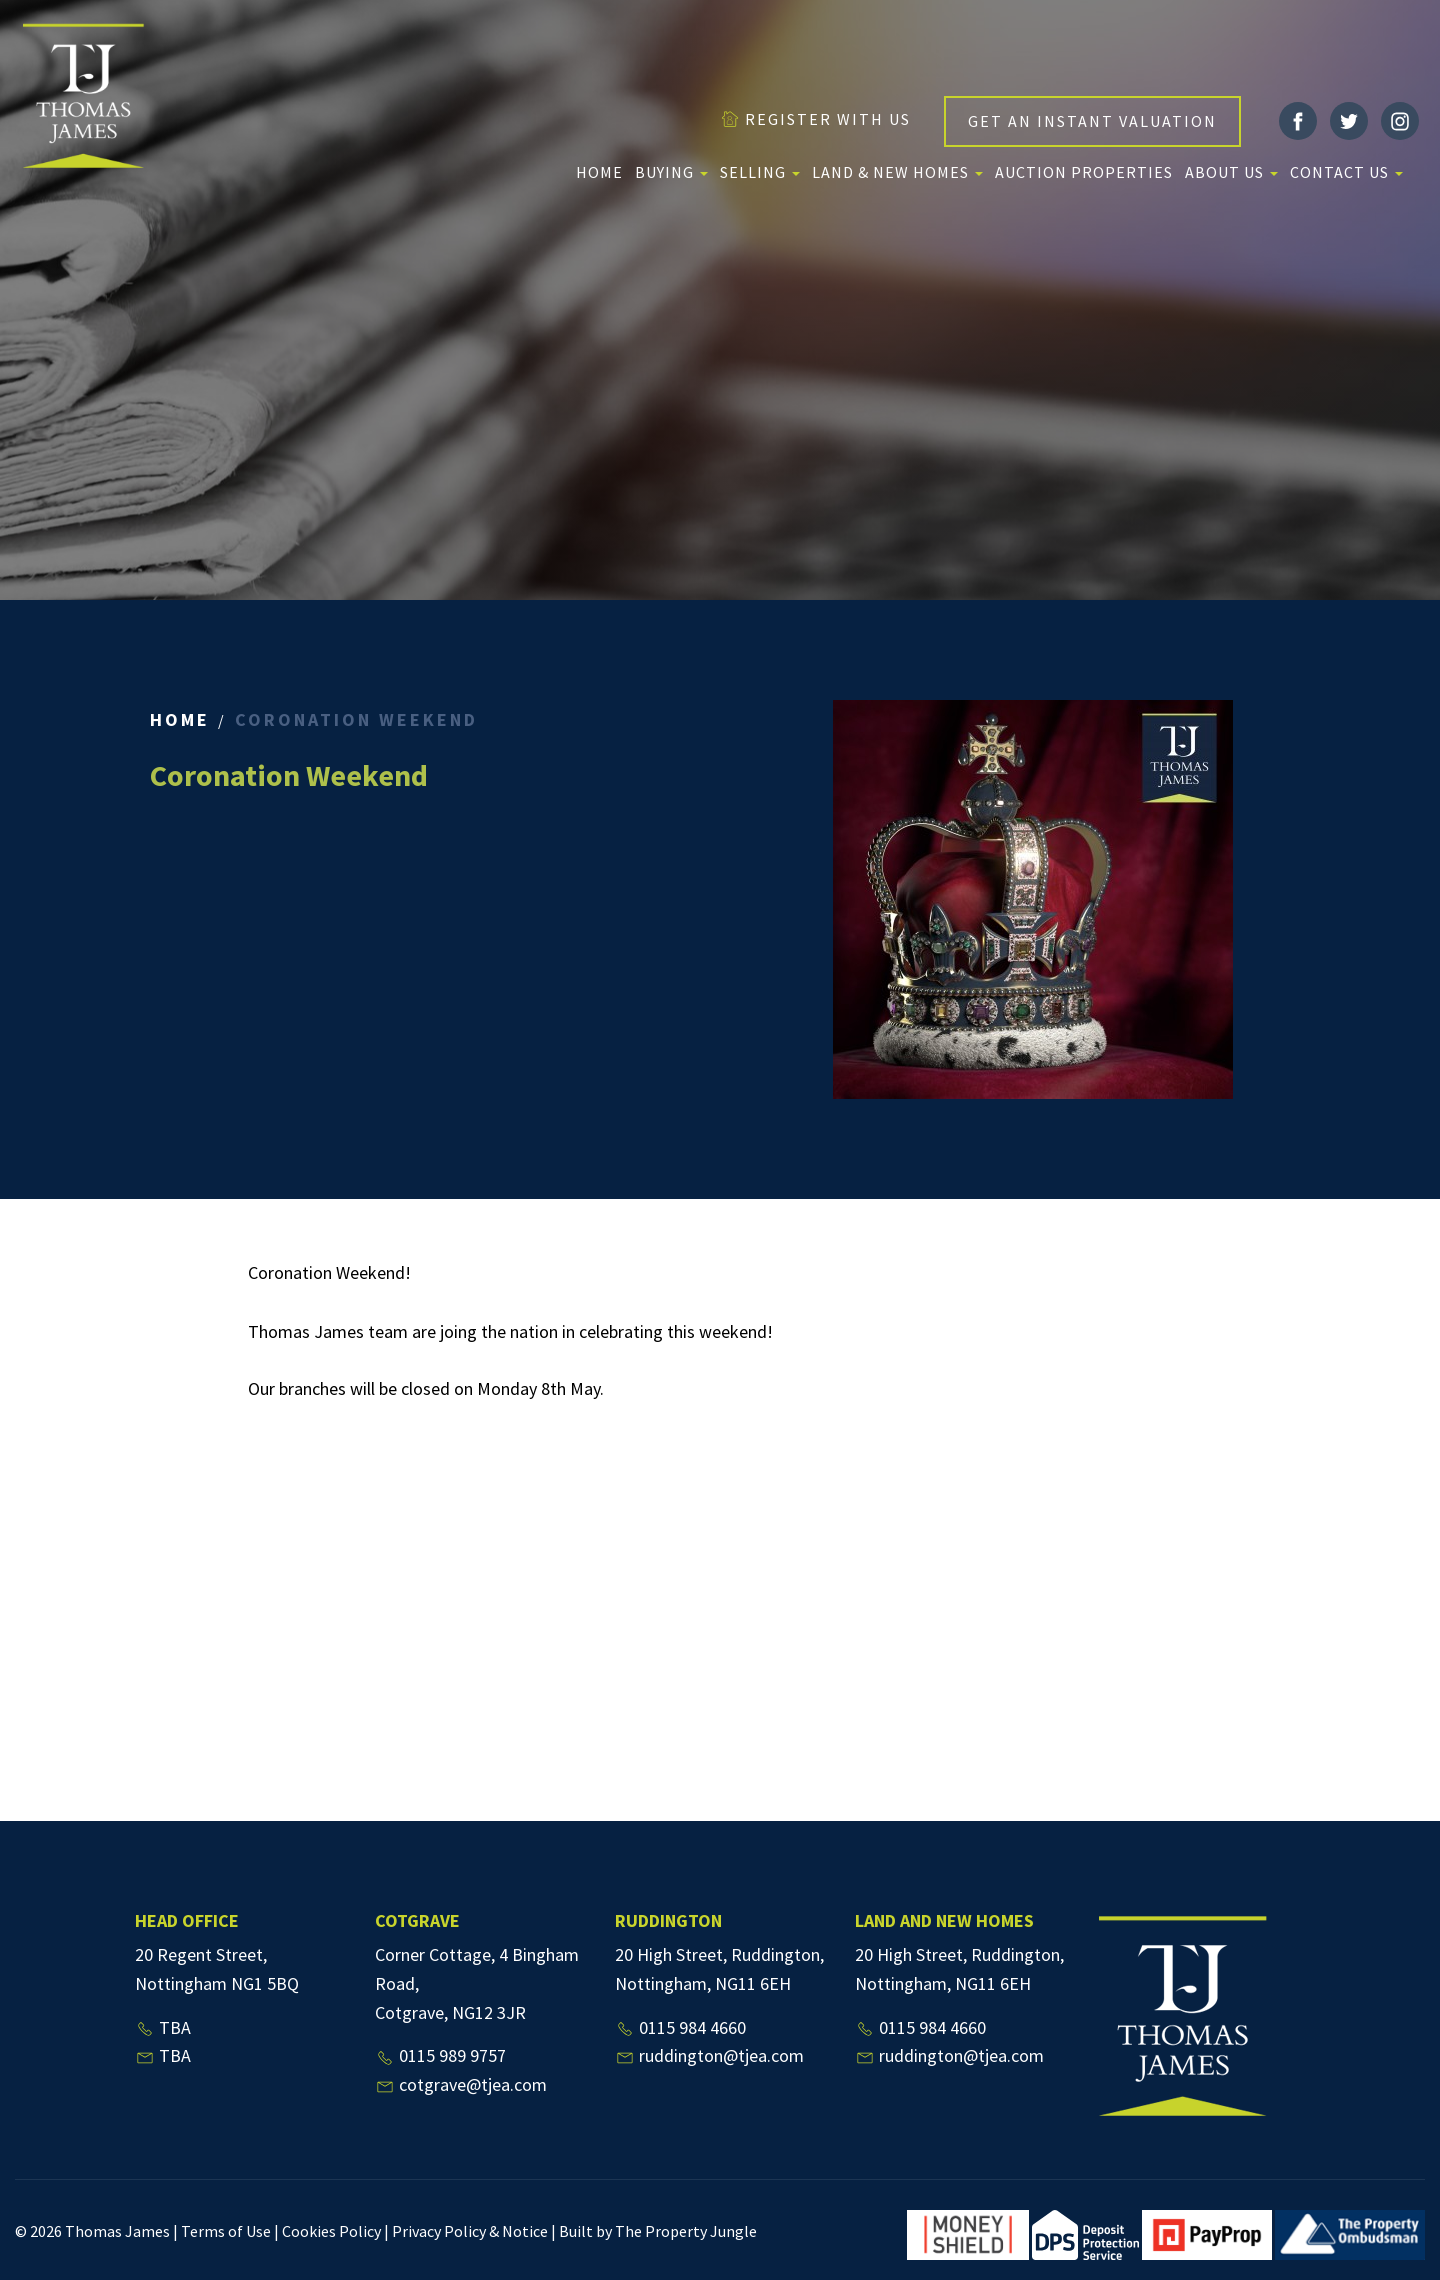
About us (1231, 172)
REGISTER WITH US (815, 119)
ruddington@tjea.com (709, 2055)
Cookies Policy (331, 2231)
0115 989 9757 (440, 2055)
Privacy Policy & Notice (470, 2231)
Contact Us (1346, 172)
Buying (671, 172)
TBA (163, 2027)
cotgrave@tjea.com (461, 2084)
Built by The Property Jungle (658, 2231)
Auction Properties (1084, 172)
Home (599, 172)
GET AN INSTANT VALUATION (1092, 121)
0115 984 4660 (680, 2027)
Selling (760, 172)
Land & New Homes (897, 172)
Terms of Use (226, 2231)
